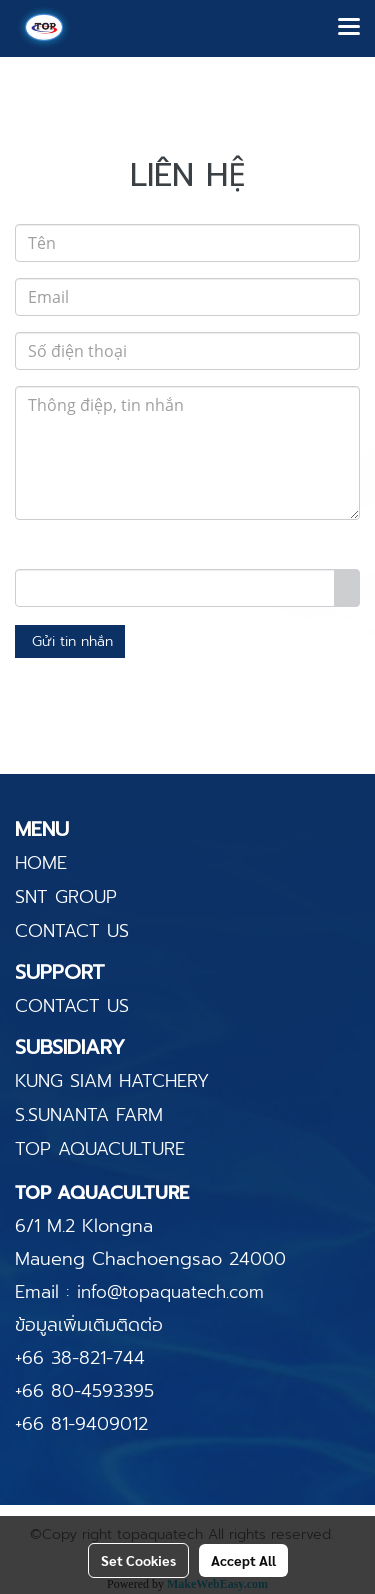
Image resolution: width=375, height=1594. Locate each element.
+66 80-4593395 (84, 1391)
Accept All (243, 1560)
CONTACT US (72, 931)
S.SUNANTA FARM (89, 1115)
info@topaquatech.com (170, 1292)
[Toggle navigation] (349, 28)
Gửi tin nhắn (70, 641)
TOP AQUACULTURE (100, 1149)
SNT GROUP (66, 897)
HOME (41, 863)
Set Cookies (138, 1560)
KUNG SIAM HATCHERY (112, 1081)
